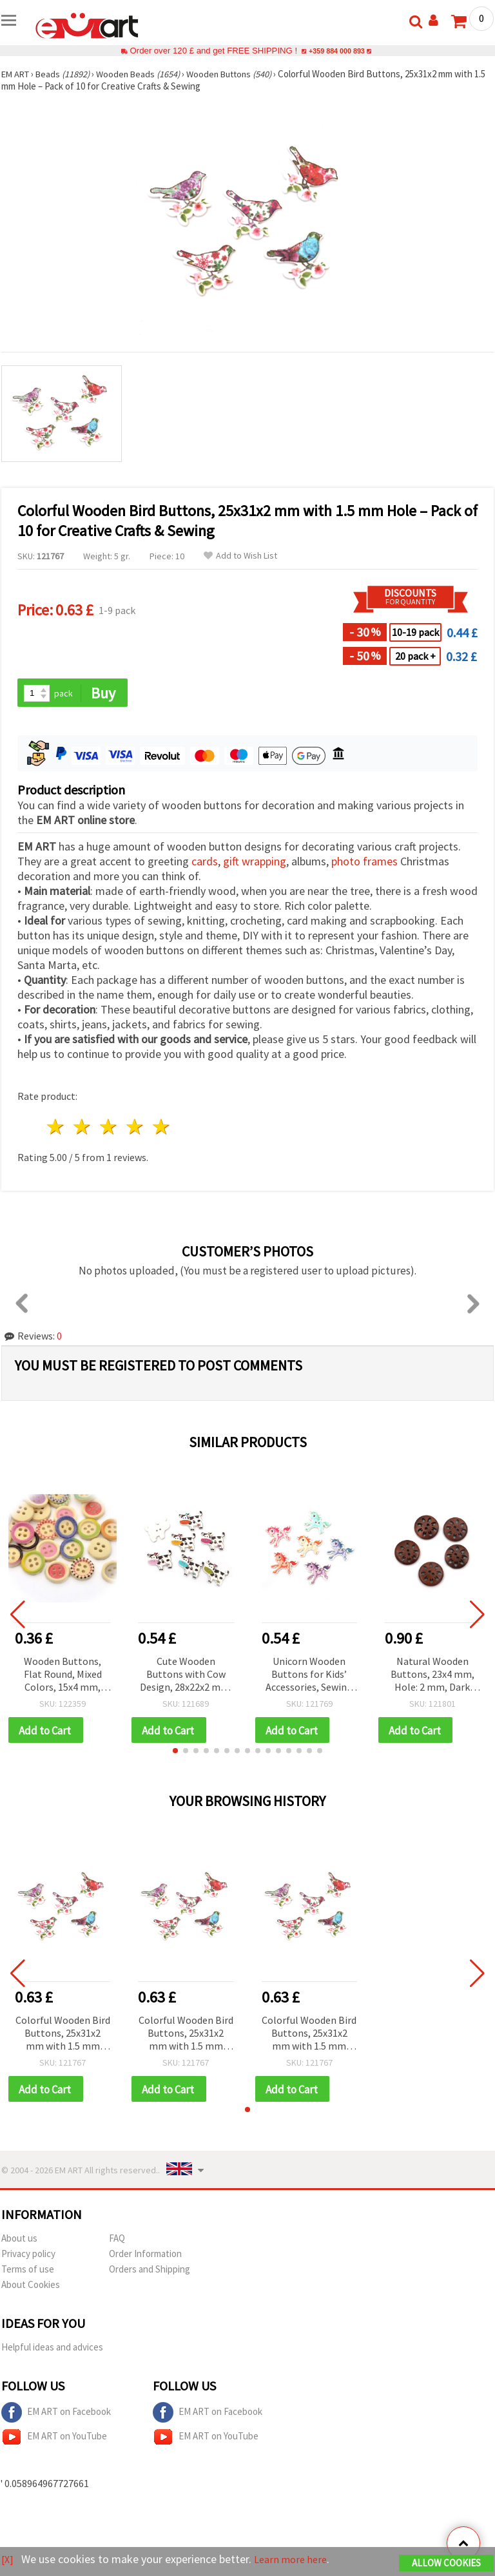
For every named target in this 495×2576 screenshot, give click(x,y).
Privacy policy (28, 2257)
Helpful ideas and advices (52, 2350)
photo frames (364, 862)
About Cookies (30, 2288)
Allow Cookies (446, 2564)
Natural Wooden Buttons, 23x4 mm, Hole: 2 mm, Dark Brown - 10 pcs (432, 1675)
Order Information (145, 2257)
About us (19, 2241)
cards (204, 862)
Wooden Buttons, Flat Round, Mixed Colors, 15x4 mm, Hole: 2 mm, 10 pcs (63, 1675)
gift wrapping (254, 862)
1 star (56, 1128)
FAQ (117, 2241)
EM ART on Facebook (56, 2415)
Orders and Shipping (149, 2272)
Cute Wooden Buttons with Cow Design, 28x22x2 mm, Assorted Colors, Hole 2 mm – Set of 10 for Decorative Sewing (186, 1675)
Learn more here (295, 2560)
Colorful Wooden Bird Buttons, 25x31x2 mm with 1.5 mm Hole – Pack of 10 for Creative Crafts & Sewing (62, 2035)
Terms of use (27, 2272)
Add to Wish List (240, 556)
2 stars (83, 1128)
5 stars (161, 1128)
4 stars (135, 1128)
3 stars (109, 1128)
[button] (175, 1752)
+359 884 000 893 (336, 50)
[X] (8, 2560)
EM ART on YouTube (54, 2440)
